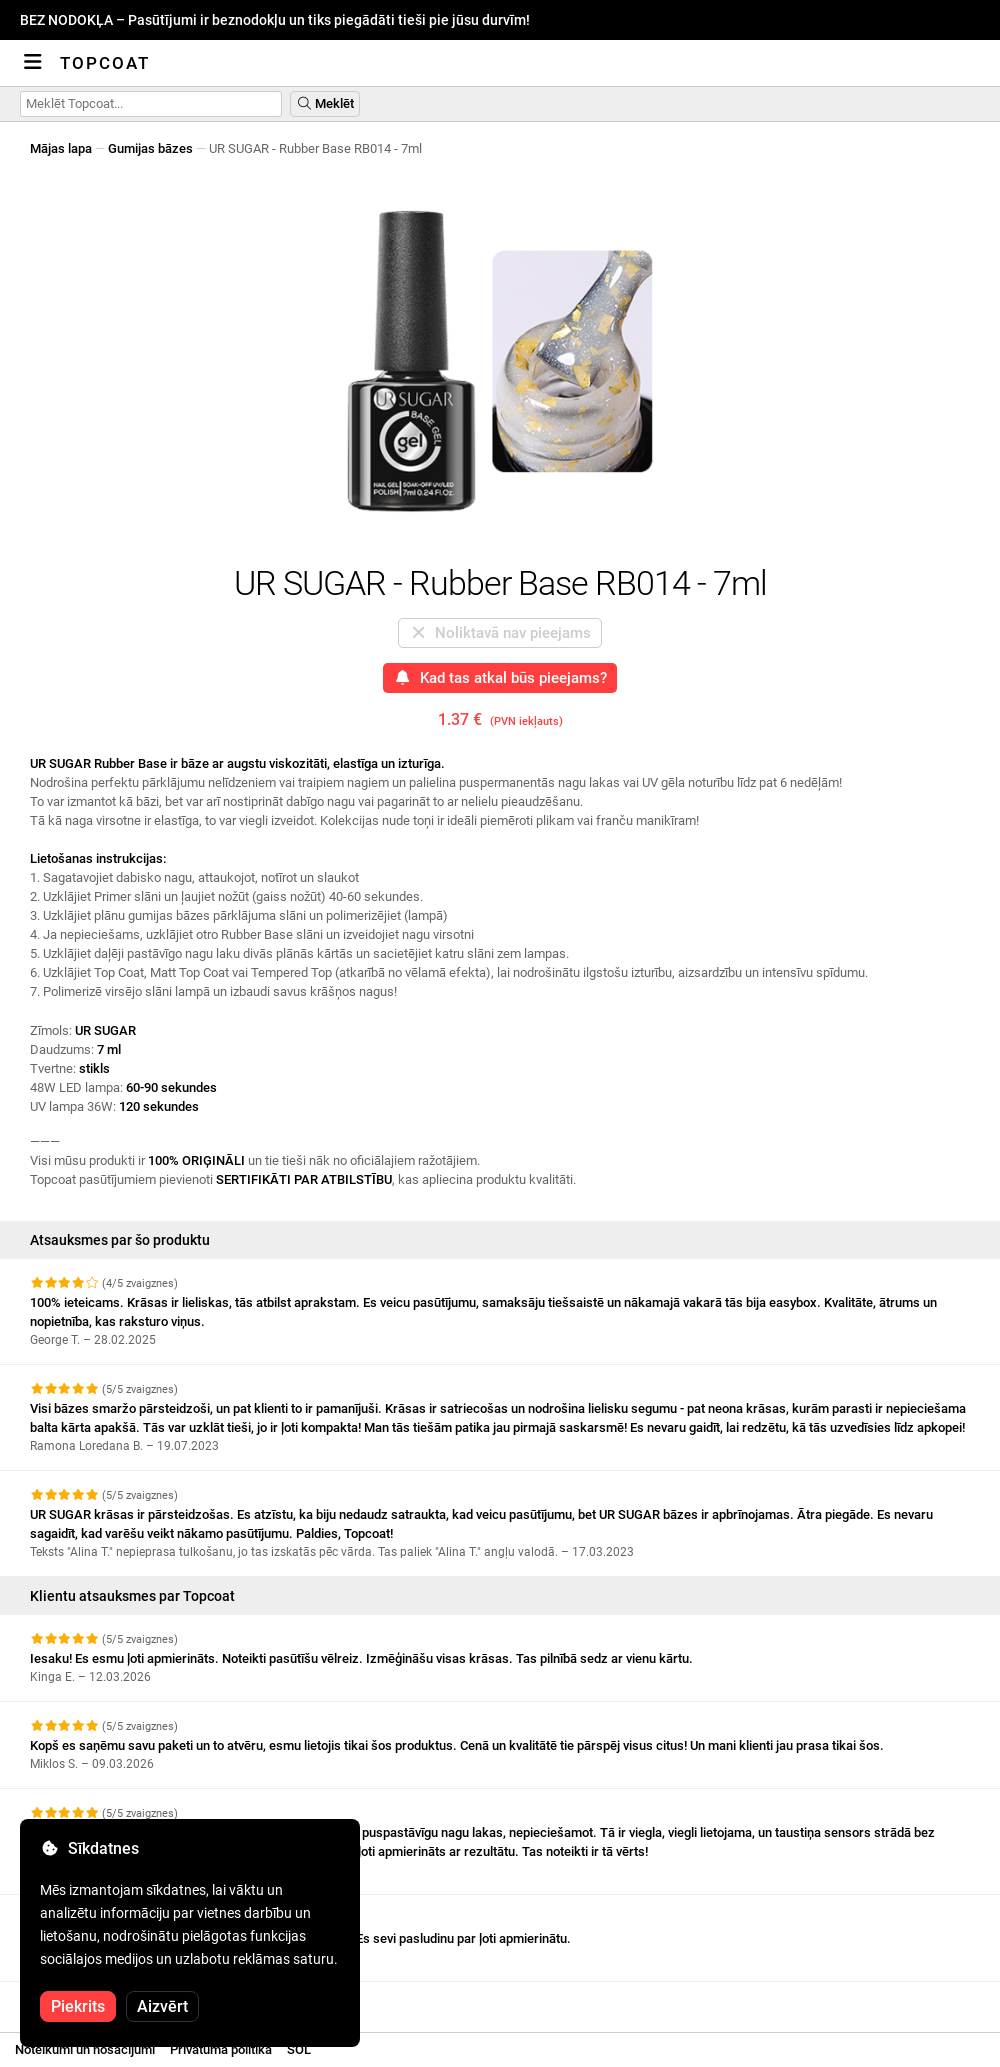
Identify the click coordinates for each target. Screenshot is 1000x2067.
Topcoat (105, 63)
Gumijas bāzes (150, 148)
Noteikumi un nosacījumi (85, 2049)
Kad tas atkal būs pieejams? (500, 678)
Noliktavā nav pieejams (500, 633)
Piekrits (78, 2006)
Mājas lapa (61, 148)
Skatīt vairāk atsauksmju (111, 1999)
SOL (299, 2049)
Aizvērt (162, 2006)
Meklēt (325, 103)
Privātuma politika (221, 2049)
